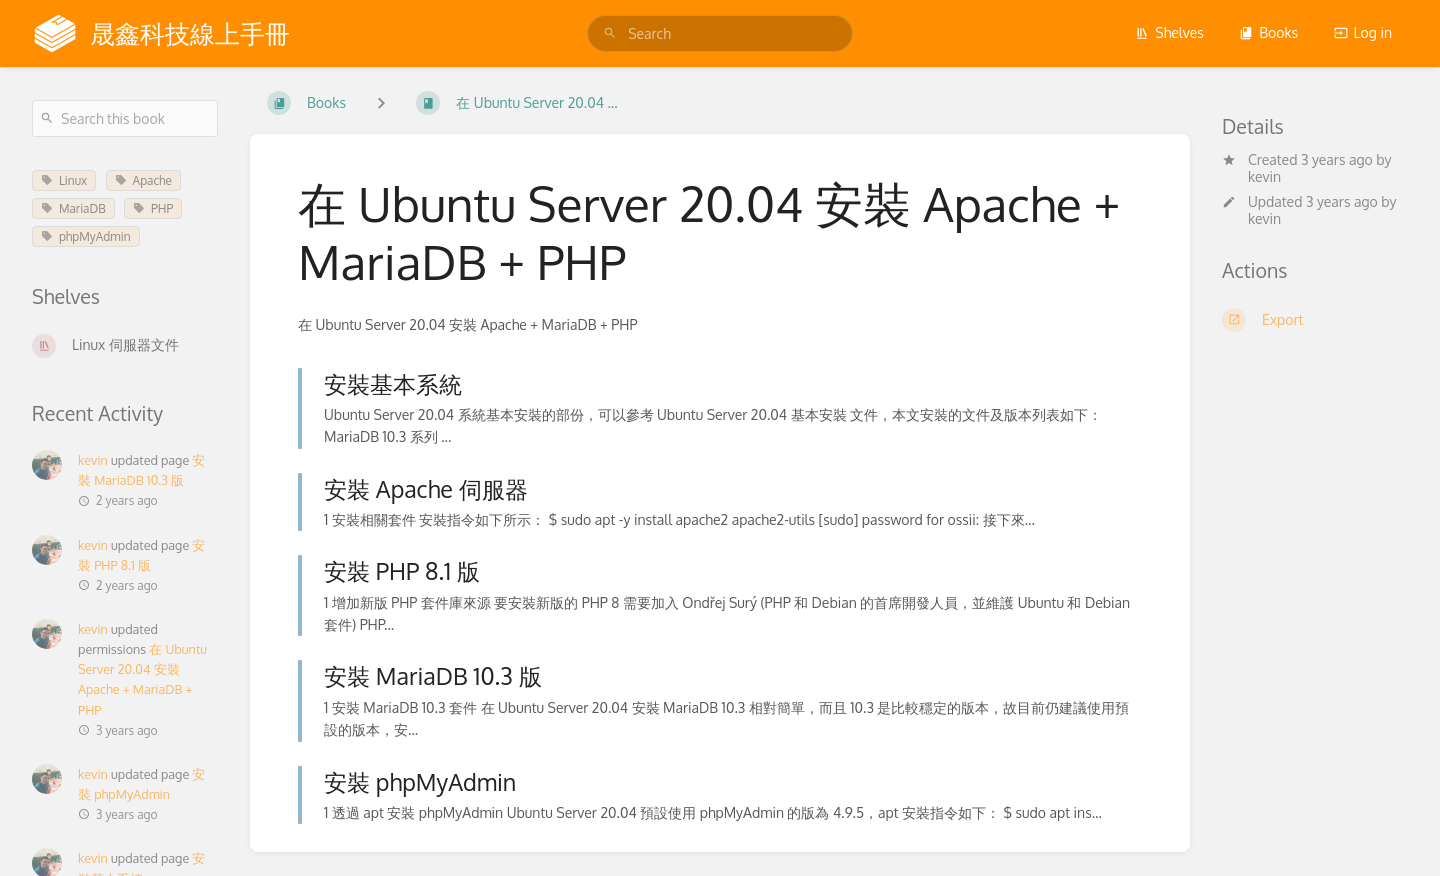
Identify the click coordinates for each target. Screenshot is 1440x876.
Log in (1363, 32)
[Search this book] (125, 118)
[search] (720, 33)
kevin (1264, 176)
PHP (153, 208)
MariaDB (73, 208)
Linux (64, 180)
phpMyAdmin (86, 236)
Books (1268, 32)
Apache (143, 180)
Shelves (1169, 32)
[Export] (1315, 320)
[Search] (610, 33)
